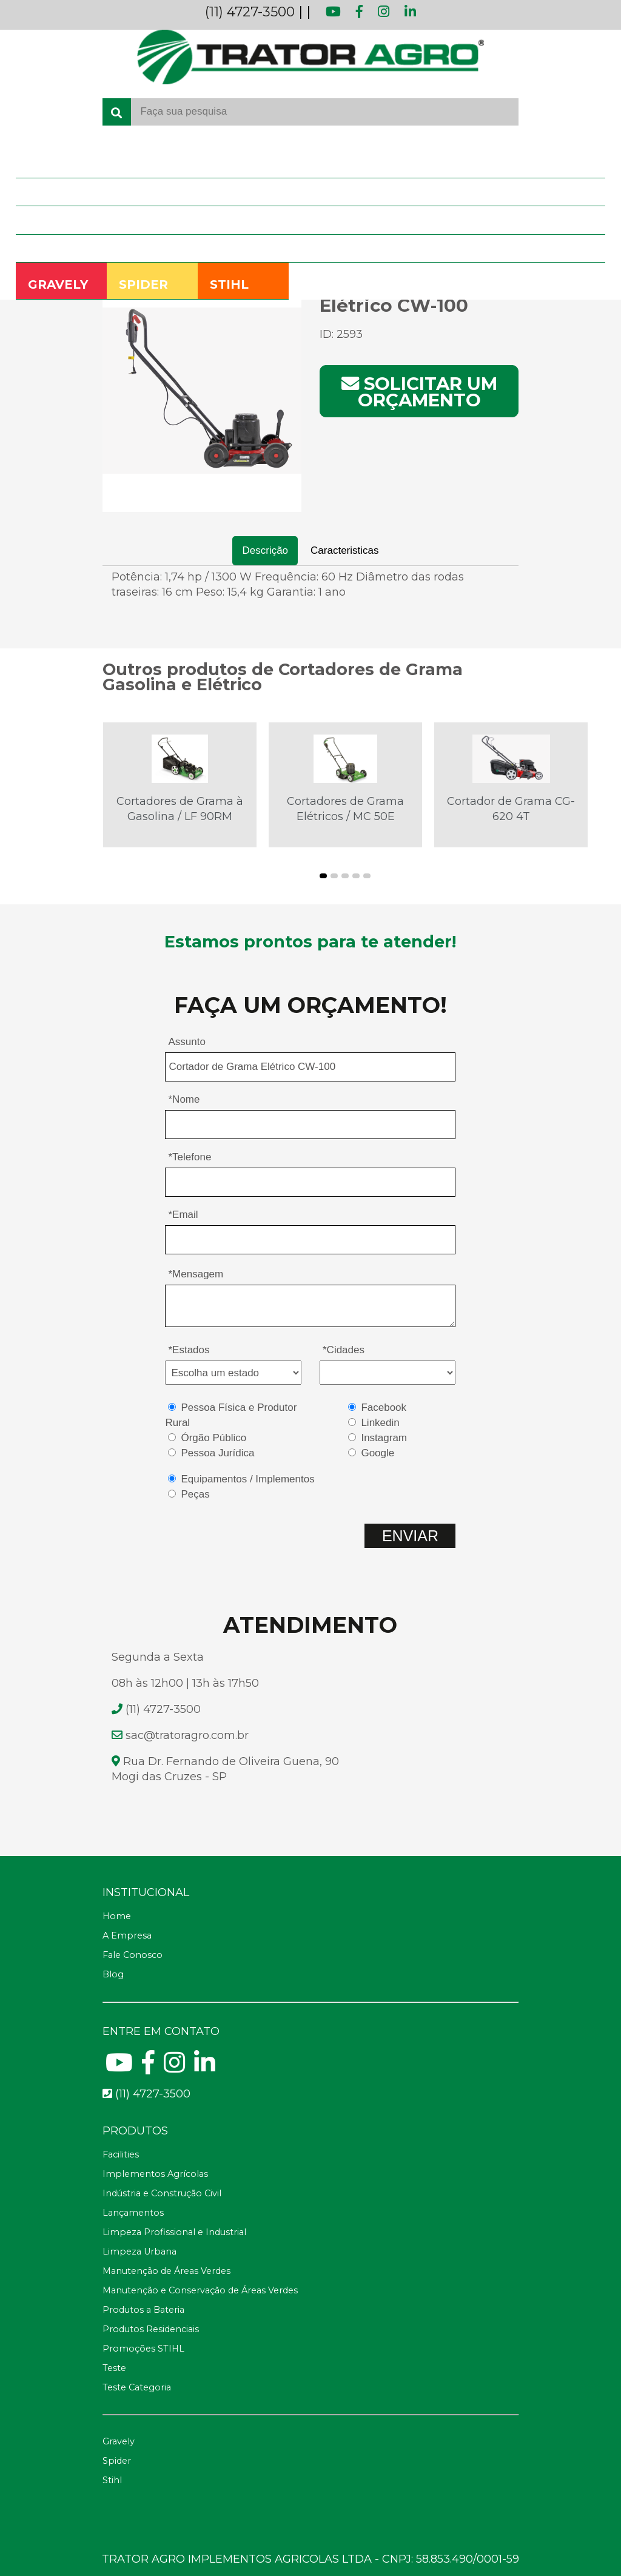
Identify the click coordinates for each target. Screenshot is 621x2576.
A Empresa (47, 191)
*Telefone (189, 1157)
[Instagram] (174, 2067)
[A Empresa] (310, 1936)
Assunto (186, 1042)
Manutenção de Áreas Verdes (166, 2270)
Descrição (265, 550)
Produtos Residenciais (150, 2329)
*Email (183, 1214)
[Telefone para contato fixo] (310, 2094)
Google (377, 1453)
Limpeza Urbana (139, 2251)
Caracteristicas (344, 550)
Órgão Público (213, 1438)
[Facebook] (148, 2067)
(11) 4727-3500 (250, 12)
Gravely (118, 2441)
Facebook (383, 1407)
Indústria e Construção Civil (161, 2193)
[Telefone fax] (310, 2131)
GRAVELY (58, 284)
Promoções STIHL (143, 2348)
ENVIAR (410, 1535)
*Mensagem (195, 1274)
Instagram (384, 1438)
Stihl (112, 2480)
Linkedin (380, 1422)
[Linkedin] (204, 2067)
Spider (116, 2460)
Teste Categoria (136, 2387)
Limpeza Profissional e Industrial (174, 2232)
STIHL (229, 284)
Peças (195, 1494)
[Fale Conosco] (310, 1955)
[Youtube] (119, 2067)
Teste (114, 2367)
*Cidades (343, 1350)
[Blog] (310, 1974)
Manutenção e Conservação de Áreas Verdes (200, 2290)
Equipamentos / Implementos (247, 1479)
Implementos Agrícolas (155, 2173)
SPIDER (143, 284)
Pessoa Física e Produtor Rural (231, 1415)
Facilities (120, 2154)
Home (39, 163)
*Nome (184, 1099)
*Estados (188, 1350)
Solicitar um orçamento (419, 392)
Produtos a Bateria (143, 2309)
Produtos (45, 219)
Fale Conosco (53, 248)
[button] (323, 875)
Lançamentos (133, 2212)
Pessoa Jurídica (217, 1453)
